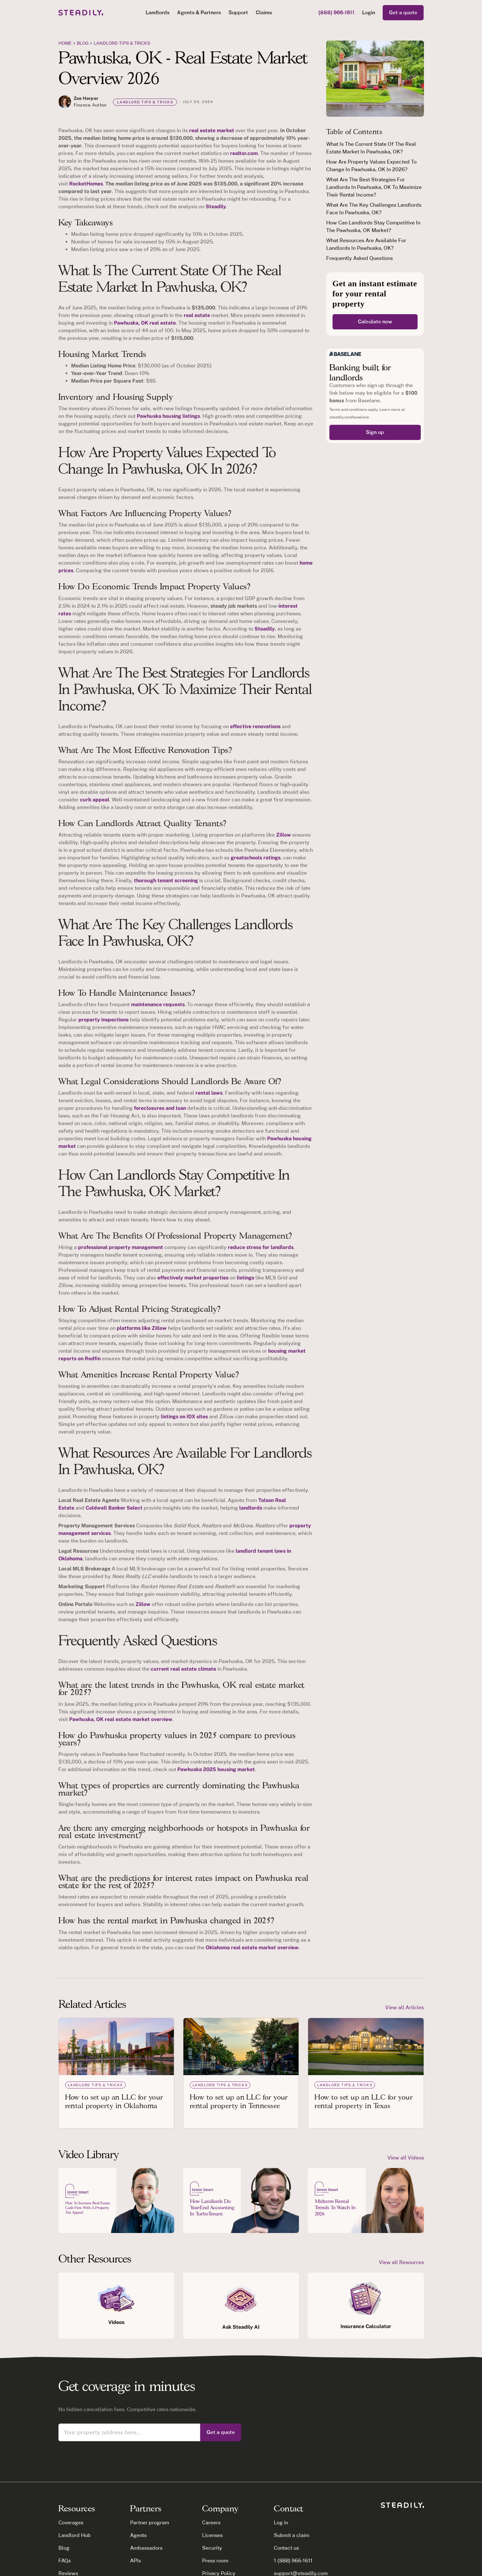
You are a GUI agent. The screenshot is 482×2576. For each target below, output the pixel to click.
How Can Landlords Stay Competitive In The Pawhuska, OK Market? (373, 226)
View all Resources (401, 2262)
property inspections (103, 1020)
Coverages (70, 2523)
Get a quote (403, 13)
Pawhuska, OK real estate (145, 323)
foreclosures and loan (160, 1108)
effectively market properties (192, 1278)
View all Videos (405, 2158)
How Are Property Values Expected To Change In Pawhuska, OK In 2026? (371, 165)
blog (83, 43)
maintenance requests (158, 1004)
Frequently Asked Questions (359, 258)
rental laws (208, 1093)
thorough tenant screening (166, 880)
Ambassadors (146, 2548)
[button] (157, 12)
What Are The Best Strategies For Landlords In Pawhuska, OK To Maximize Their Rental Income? (374, 187)
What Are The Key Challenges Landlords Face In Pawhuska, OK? (373, 209)
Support (238, 13)
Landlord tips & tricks (122, 43)
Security (212, 2548)
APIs (135, 2561)
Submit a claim (291, 2535)
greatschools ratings (256, 858)
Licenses (212, 2535)
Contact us (286, 2548)
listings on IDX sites (184, 1417)
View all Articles (404, 2007)
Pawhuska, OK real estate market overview (120, 1719)
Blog (63, 2548)
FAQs (64, 2561)
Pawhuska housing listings (168, 416)
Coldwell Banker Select (114, 1508)
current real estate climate (183, 1669)
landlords (250, 1508)
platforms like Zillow (142, 1328)
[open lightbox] (116, 2200)
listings (245, 1278)
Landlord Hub (74, 2535)
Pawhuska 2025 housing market (216, 1769)
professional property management (120, 1247)
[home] (80, 13)
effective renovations (255, 726)
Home (65, 43)
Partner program (149, 2523)
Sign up (375, 432)
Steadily (216, 207)
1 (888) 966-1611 (293, 2561)
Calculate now (375, 322)
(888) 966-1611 (337, 13)
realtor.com (244, 153)
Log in (281, 2523)
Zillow (283, 835)
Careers (211, 2523)
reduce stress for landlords (261, 1247)
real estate (197, 315)
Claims (264, 13)
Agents (138, 2535)
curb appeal (94, 800)
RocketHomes (86, 184)
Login (368, 13)
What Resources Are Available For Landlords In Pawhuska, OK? (366, 244)
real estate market (211, 130)
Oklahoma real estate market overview (252, 1948)
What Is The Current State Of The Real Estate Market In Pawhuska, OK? (371, 148)
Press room (215, 2561)
